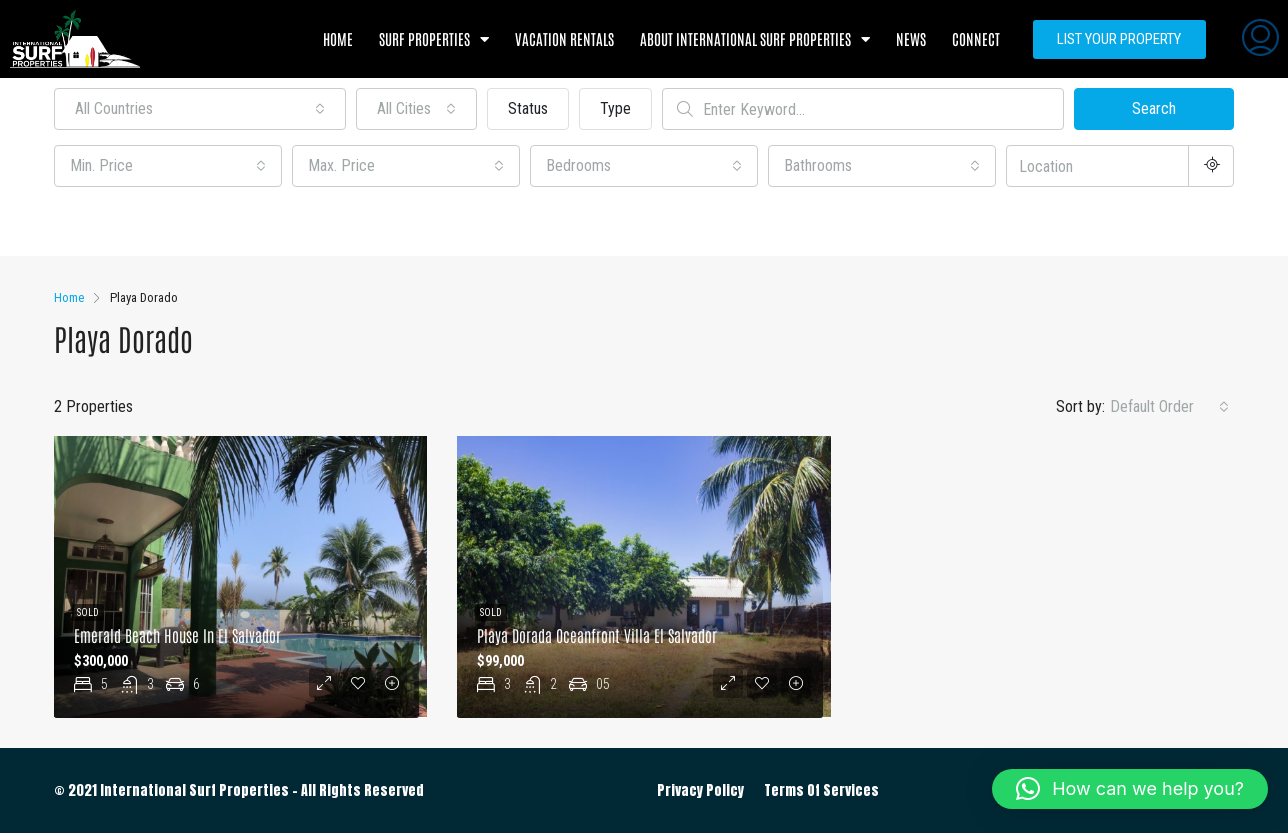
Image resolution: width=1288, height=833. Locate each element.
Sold (88, 612)
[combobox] (200, 109)
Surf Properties (434, 39)
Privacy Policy (700, 790)
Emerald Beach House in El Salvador (177, 635)
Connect (976, 38)
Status (528, 108)
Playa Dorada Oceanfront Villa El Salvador (597, 635)
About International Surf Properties (755, 39)
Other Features (113, 223)
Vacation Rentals (564, 38)
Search (1154, 108)
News (911, 38)
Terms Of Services (821, 790)
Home (338, 38)
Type (615, 108)
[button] (1130, 789)
